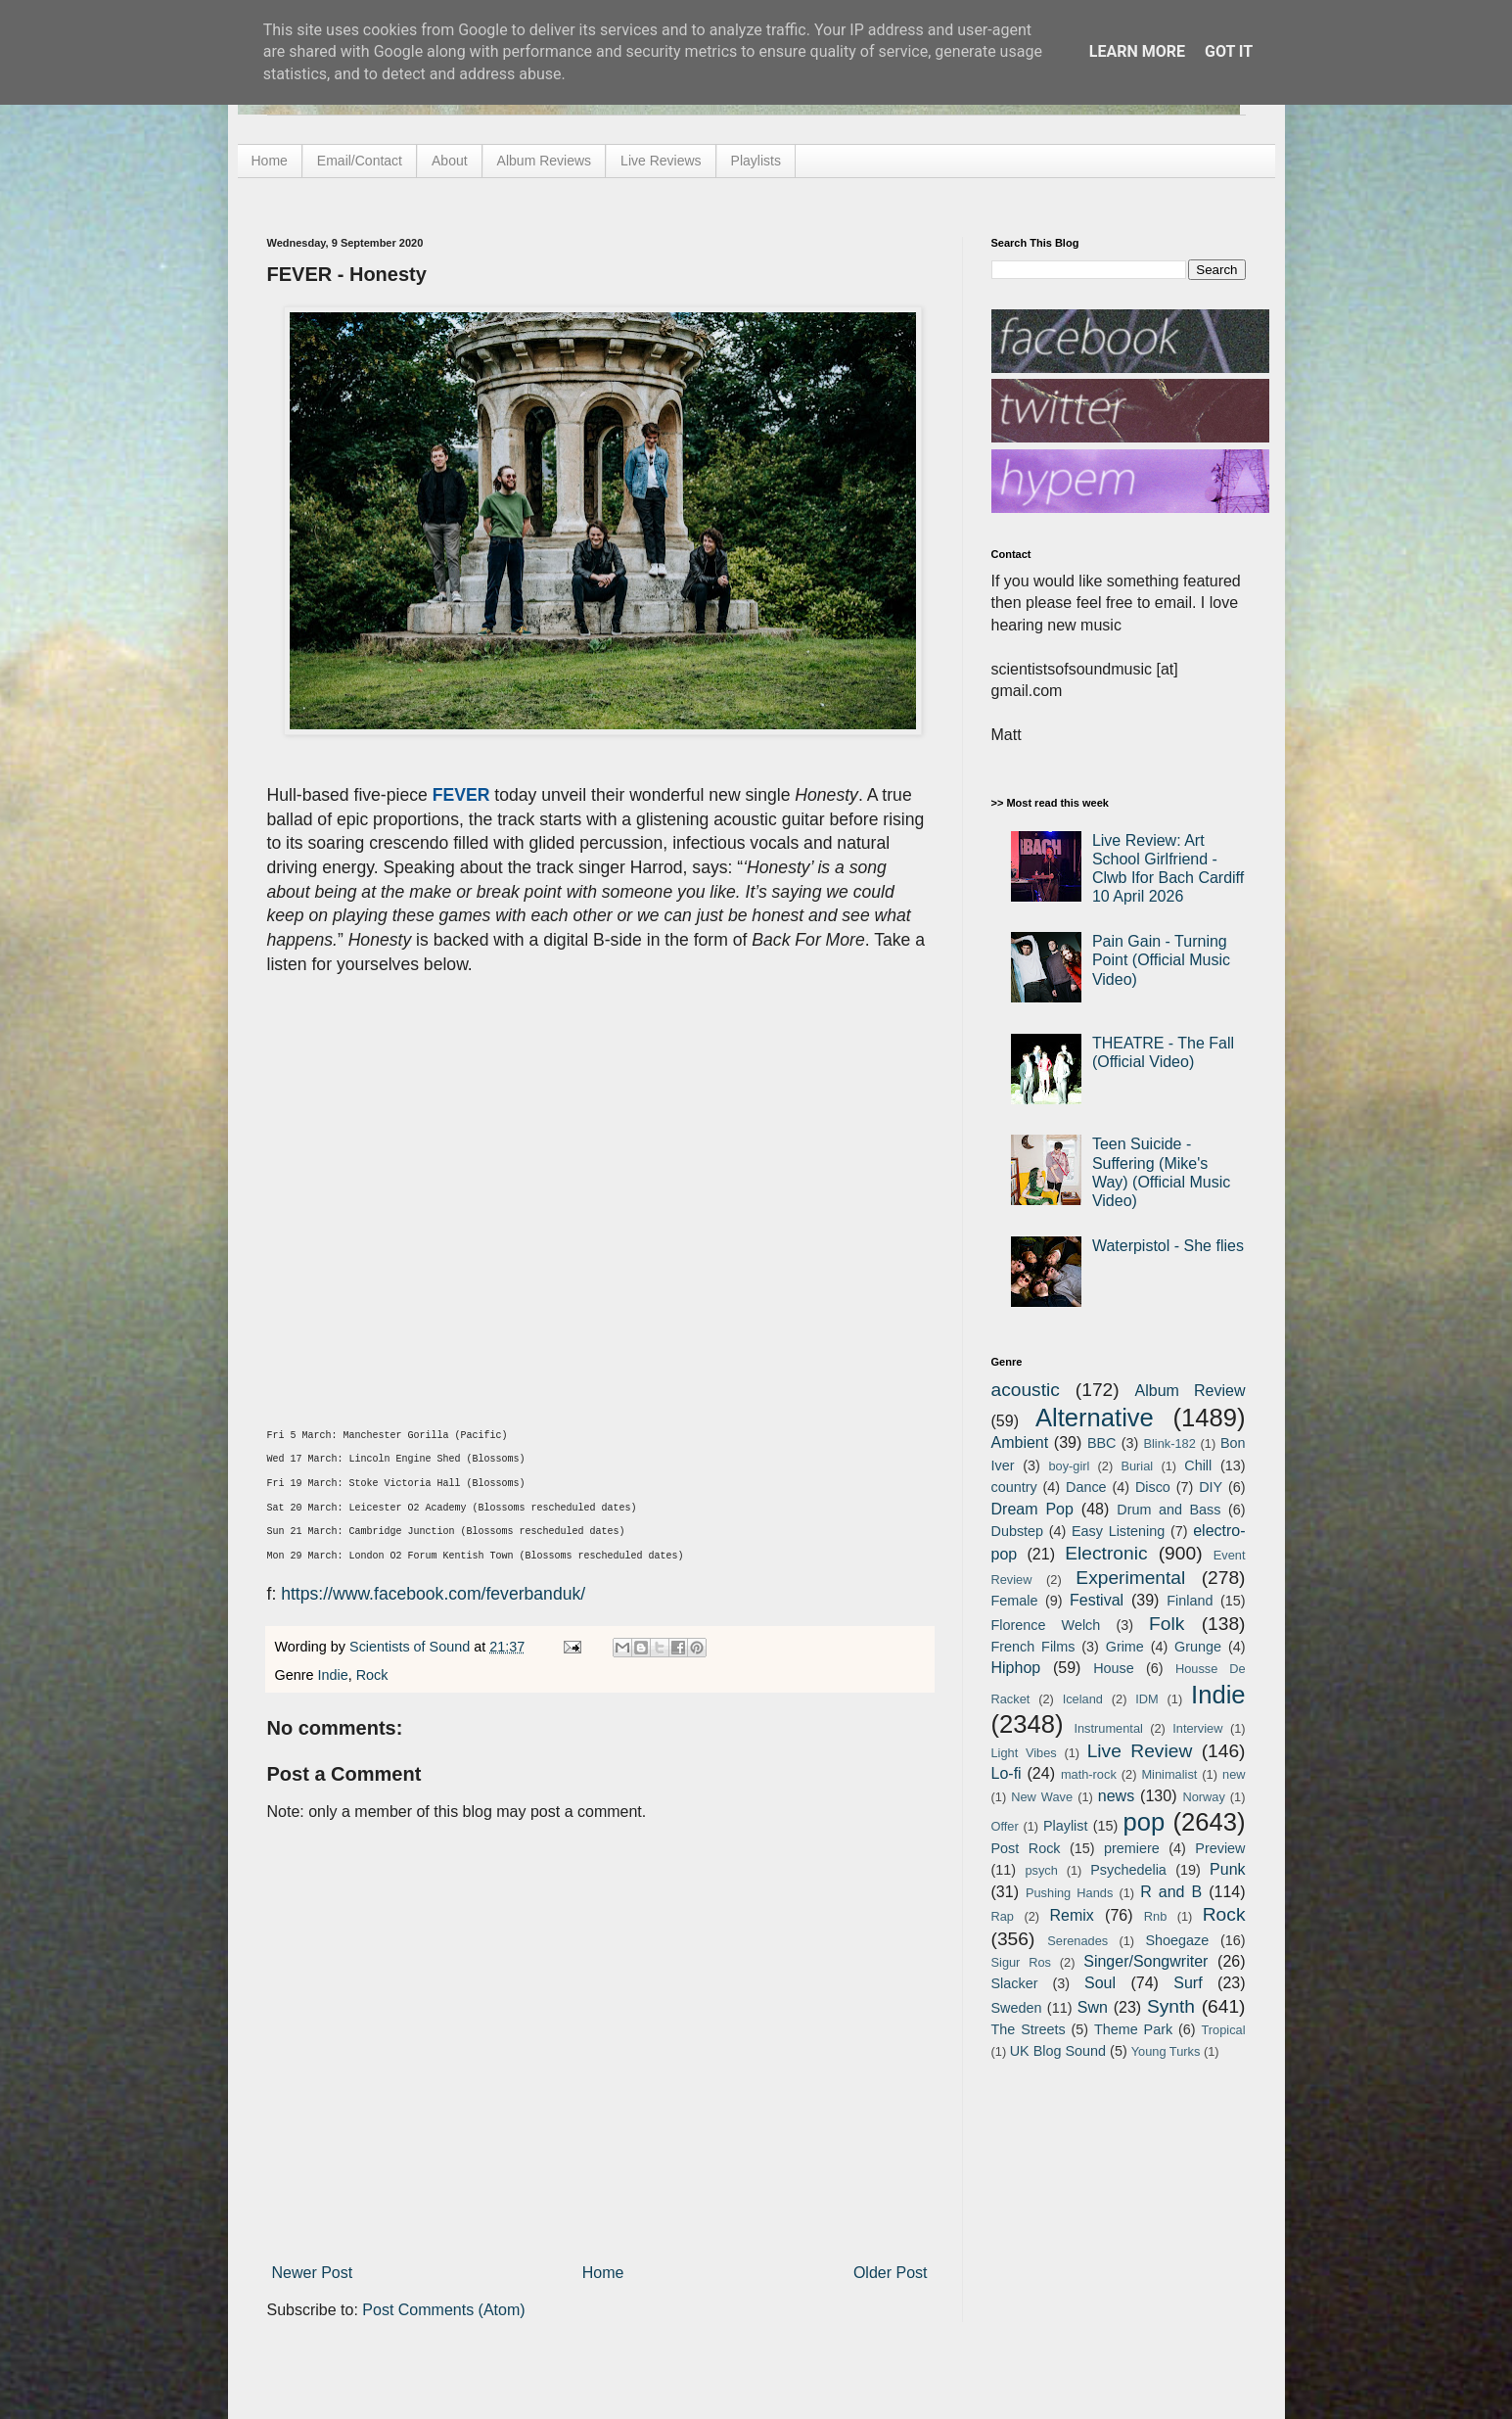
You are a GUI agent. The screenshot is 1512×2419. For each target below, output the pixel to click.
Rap (1002, 1916)
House (1113, 1668)
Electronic (1106, 1553)
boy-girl (1068, 1466)
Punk (1227, 1869)
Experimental (1130, 1577)
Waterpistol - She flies (1168, 1245)
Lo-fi (1006, 1773)
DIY (1210, 1487)
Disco (1152, 1487)
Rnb (1155, 1916)
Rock (372, 1675)
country (1014, 1487)
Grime (1125, 1646)
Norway (1203, 1797)
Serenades (1077, 1940)
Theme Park (1133, 2029)
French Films (1033, 1646)
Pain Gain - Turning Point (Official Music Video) (1161, 960)
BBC (1102, 1443)
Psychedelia (1128, 1870)
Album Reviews (544, 160)
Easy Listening (1118, 1531)
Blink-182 (1169, 1443)
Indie (333, 1675)
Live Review (1140, 1751)
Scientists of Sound (411, 1646)
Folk (1166, 1623)
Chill (1198, 1465)
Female (1014, 1600)
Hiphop (1016, 1667)
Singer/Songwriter (1145, 1961)
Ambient (1020, 1442)
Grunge (1197, 1646)
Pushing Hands (1069, 1892)
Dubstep (1017, 1531)
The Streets (1028, 2029)
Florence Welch (1046, 1625)
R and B (1171, 1892)
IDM (1146, 1699)
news (1116, 1796)
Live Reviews (660, 160)
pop (1144, 1822)
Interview (1197, 1728)
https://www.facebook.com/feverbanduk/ (433, 1594)
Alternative (1094, 1417)
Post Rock (1026, 1848)
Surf (1187, 1983)
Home (270, 160)
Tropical (1224, 2030)
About (450, 160)
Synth (1171, 2006)
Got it (1229, 51)
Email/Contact (359, 160)
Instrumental (1108, 1728)
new (1233, 1774)
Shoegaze (1177, 1940)
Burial (1137, 1466)
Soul (1100, 1983)
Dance (1086, 1487)
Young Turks (1166, 2051)
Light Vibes (1024, 1752)
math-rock (1089, 1774)
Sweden (1016, 2008)
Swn (1092, 2007)
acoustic (1025, 1389)
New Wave (1042, 1797)
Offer (1005, 1826)
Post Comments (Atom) (443, 2310)
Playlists (756, 160)
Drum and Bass (1168, 1509)
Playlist (1065, 1826)
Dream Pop (1032, 1509)
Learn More (1137, 51)
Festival (1096, 1600)
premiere (1132, 1848)
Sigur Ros (1021, 1962)
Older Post (890, 2272)
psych (1041, 1870)
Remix (1071, 1915)
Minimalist (1169, 1774)
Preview (1220, 1848)
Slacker (1014, 1983)
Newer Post (312, 2272)
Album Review (1190, 1390)
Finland (1190, 1600)
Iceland (1083, 1699)
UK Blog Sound (1058, 2051)
